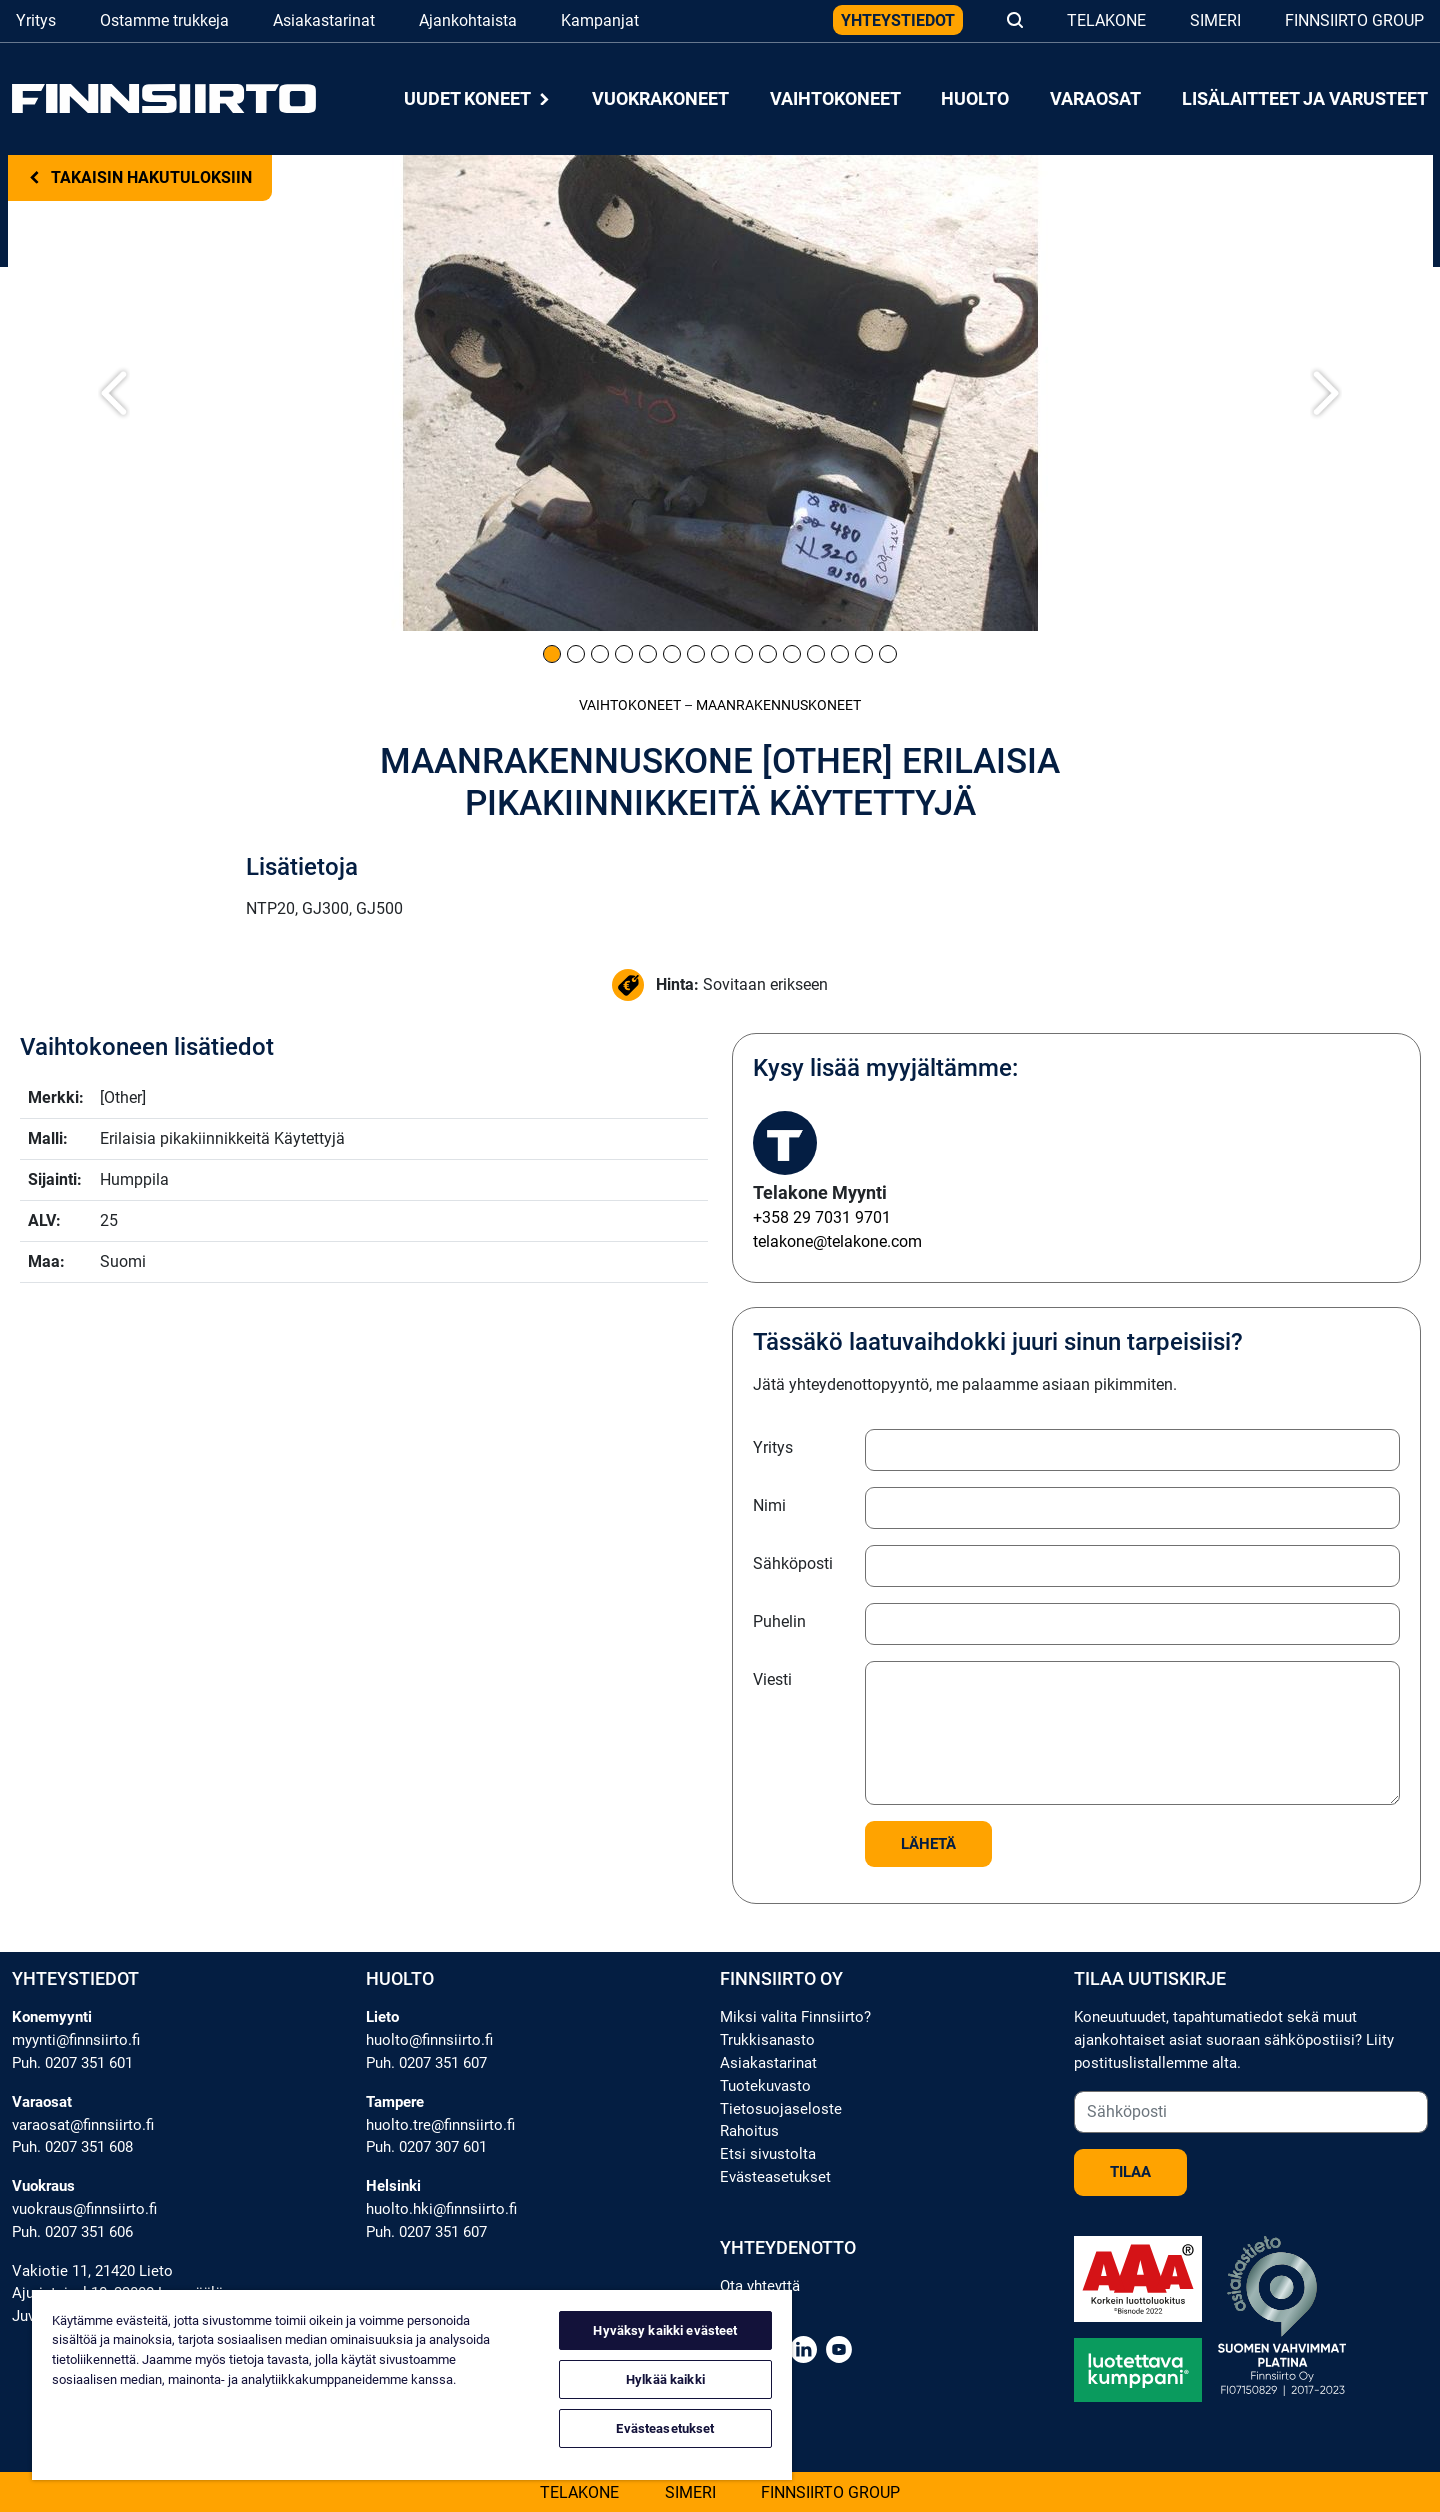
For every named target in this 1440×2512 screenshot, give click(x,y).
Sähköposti (793, 1563)
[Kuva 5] (648, 654)
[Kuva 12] (816, 654)
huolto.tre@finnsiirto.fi (440, 2125)
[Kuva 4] (624, 654)
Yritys (36, 20)
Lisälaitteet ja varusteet (1305, 98)
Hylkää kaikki (665, 2379)
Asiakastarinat (324, 20)
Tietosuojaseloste (781, 2109)
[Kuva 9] (744, 654)
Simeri (1215, 20)
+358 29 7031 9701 (822, 1217)
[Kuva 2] (576, 654)
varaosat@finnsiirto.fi (83, 2125)
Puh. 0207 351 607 (426, 2063)
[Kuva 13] (840, 654)
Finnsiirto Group (1354, 20)
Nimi (769, 1505)
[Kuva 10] (768, 654)
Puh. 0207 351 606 (72, 2232)
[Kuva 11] (792, 654)
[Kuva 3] (600, 654)
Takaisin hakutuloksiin (140, 177)
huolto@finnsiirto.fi (429, 2040)
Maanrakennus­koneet (778, 705)
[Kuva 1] (552, 654)
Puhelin (779, 1621)
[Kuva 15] (888, 654)
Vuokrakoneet (660, 98)
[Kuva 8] (720, 654)
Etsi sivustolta (768, 2154)
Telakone (1106, 20)
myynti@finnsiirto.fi (76, 2040)
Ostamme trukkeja (164, 20)
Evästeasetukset (775, 2177)
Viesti (772, 1679)
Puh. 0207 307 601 (426, 2147)
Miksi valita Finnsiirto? (795, 2017)
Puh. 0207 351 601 (72, 2063)
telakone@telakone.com (837, 1241)
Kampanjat (600, 20)
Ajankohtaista (468, 20)
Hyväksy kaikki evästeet (665, 2330)
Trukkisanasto (767, 2040)
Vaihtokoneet (835, 98)
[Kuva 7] (696, 654)
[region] (412, 2385)
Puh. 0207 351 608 (72, 2147)
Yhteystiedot (898, 20)
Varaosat (1095, 98)
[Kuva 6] (672, 654)
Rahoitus (749, 2131)
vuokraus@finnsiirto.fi (84, 2209)
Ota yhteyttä (760, 2286)
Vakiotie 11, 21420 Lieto (92, 2271)
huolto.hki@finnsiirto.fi (441, 2209)
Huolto (975, 98)
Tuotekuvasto (765, 2086)
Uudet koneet (478, 98)
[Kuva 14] (864, 654)
